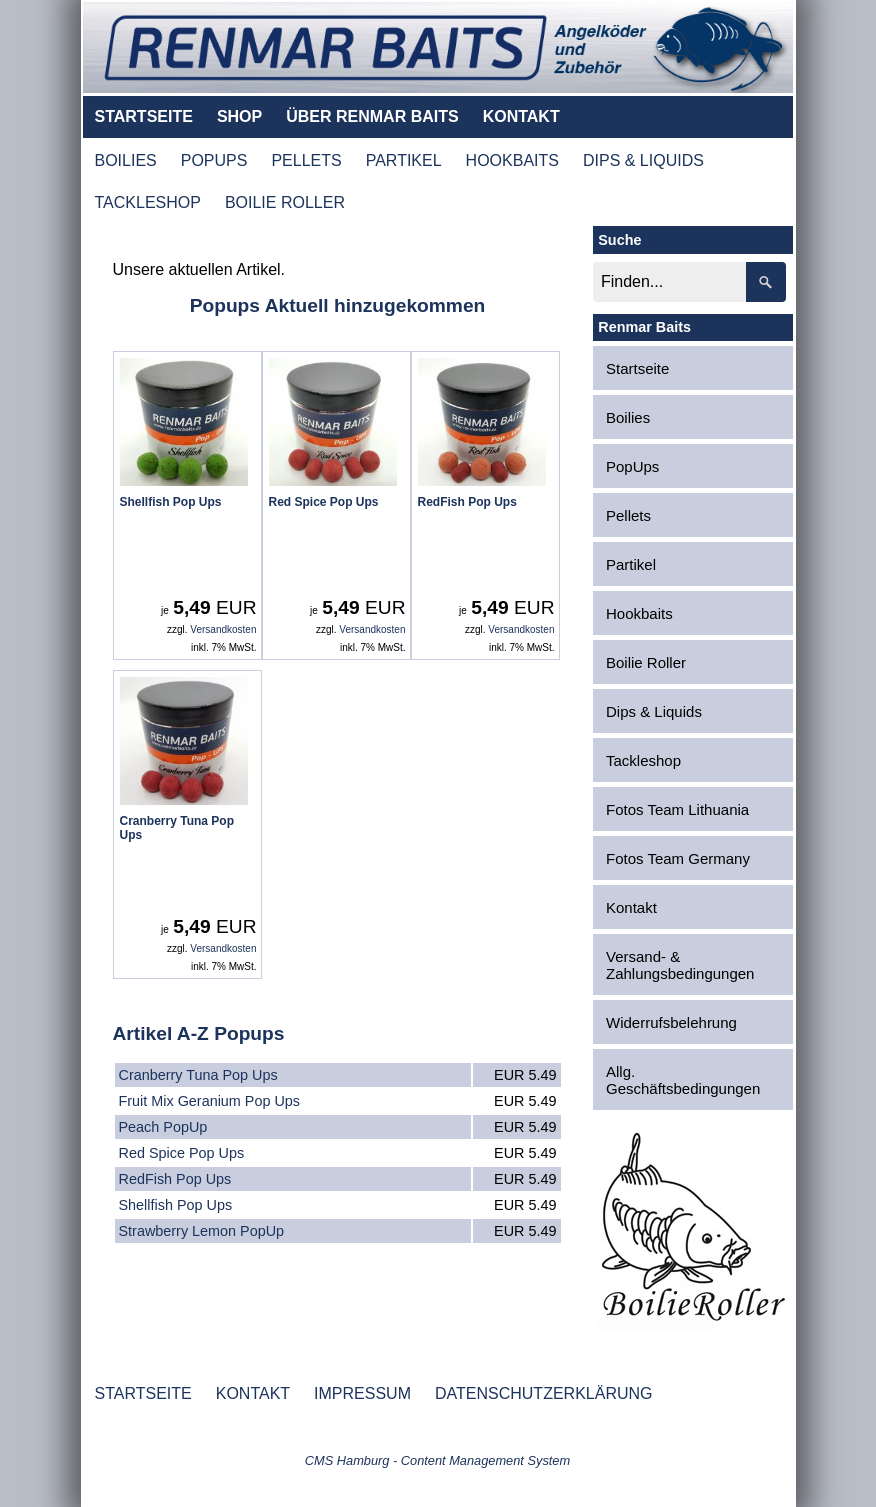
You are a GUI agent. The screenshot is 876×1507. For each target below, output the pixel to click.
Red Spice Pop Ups (182, 1153)
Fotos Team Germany (678, 858)
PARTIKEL (404, 160)
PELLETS (306, 160)
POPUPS (214, 160)
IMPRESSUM (362, 1393)
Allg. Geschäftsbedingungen (683, 1080)
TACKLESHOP (148, 202)
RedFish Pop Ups (175, 1179)
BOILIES (126, 160)
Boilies (628, 417)
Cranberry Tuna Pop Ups (198, 1075)
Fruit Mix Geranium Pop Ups (210, 1101)
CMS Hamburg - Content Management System (437, 1460)
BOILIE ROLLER (285, 202)
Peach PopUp (163, 1127)
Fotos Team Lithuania (677, 809)
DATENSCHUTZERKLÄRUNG (544, 1393)
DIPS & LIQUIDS (643, 160)
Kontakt (631, 907)
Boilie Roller (646, 662)
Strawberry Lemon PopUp (202, 1231)
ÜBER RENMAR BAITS (372, 116)
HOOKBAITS (512, 160)
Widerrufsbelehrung (671, 1022)
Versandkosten (223, 629)
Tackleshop (643, 760)
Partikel (631, 564)
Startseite (637, 368)
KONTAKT (521, 116)
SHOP (239, 116)
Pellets (628, 515)
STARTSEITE (144, 116)
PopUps (632, 466)
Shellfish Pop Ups (176, 1205)
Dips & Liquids (654, 711)
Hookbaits (639, 613)
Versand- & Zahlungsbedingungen (680, 965)
